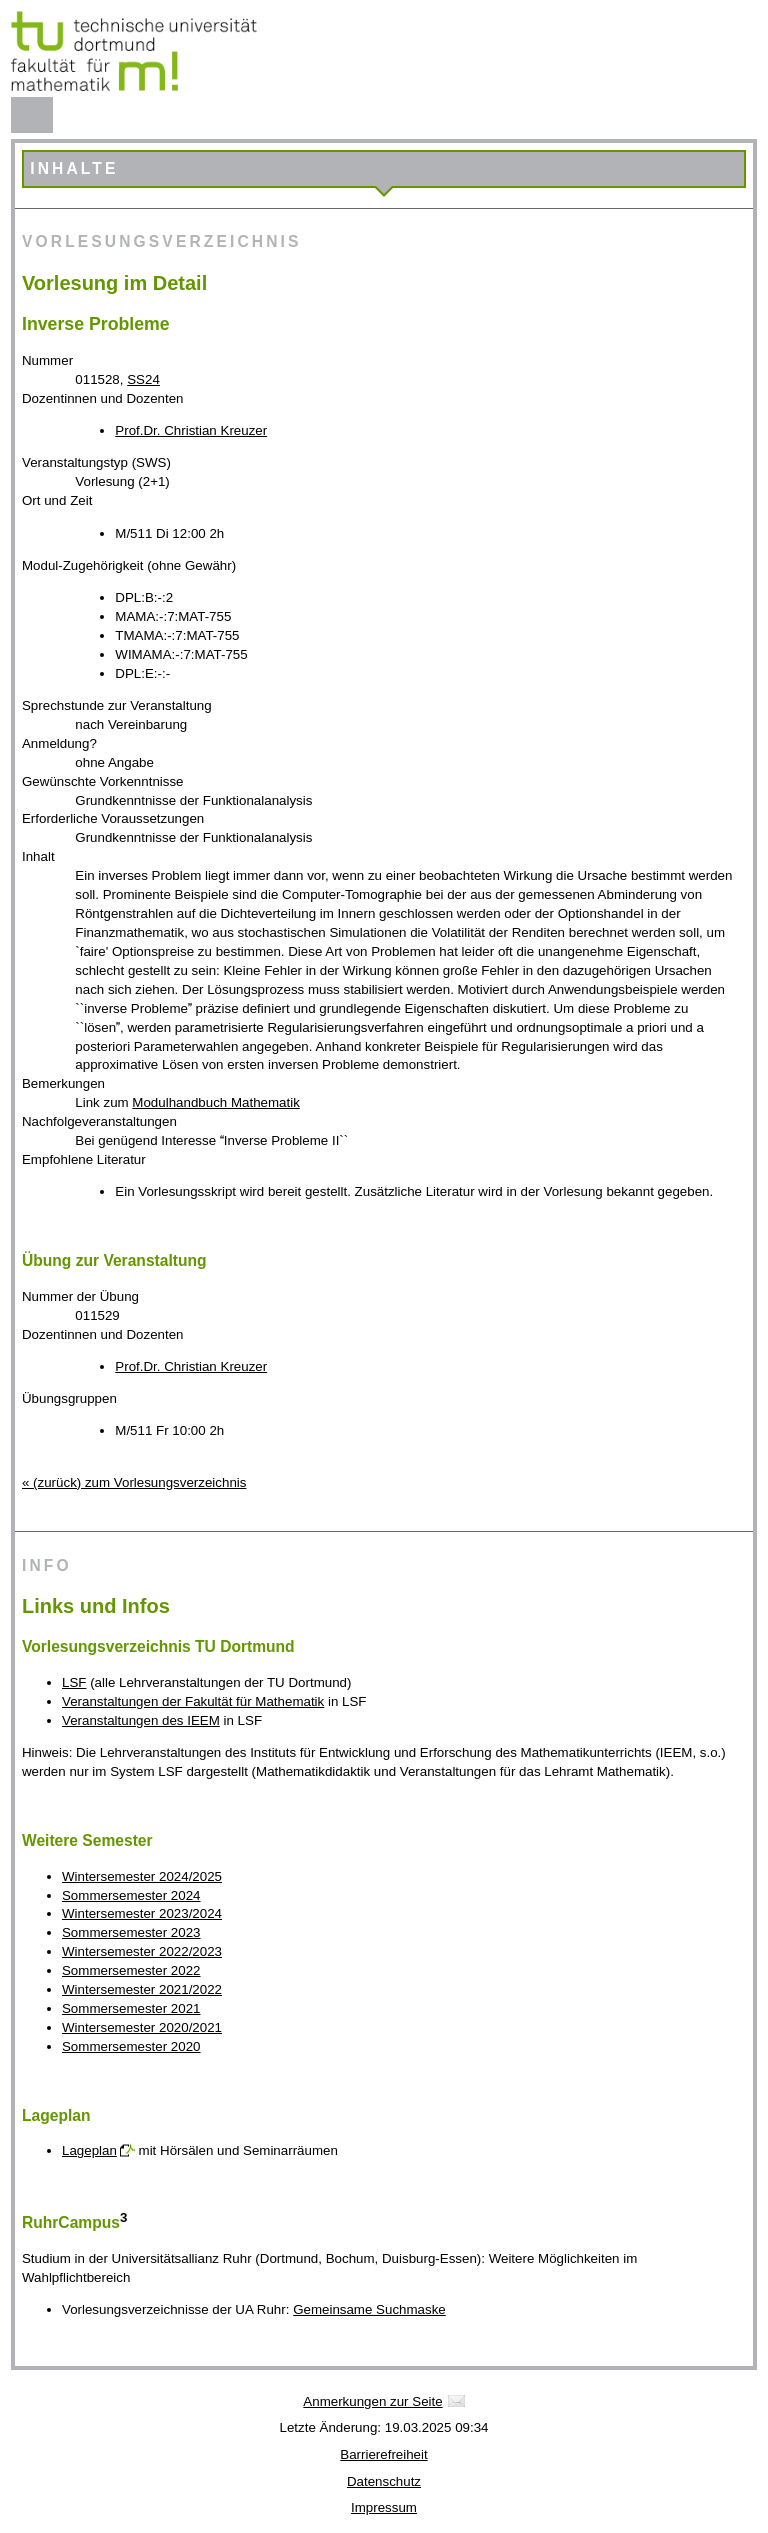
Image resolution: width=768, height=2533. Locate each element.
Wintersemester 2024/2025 (142, 1876)
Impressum (384, 2507)
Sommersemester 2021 (131, 2008)
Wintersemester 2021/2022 (142, 1989)
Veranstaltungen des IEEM (141, 1720)
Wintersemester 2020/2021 (142, 2027)
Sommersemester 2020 (131, 2046)
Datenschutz (384, 2481)
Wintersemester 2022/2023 (142, 1951)
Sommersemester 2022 (131, 1970)
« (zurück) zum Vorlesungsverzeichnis (134, 1482)
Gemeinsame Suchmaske (369, 2309)
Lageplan (89, 2150)
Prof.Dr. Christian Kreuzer (191, 430)
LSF (74, 1682)
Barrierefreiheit (383, 2454)
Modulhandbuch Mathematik (215, 1102)
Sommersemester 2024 (131, 1895)
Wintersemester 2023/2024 (142, 1913)
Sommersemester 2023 (131, 1932)
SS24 (143, 379)
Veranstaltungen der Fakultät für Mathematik (193, 1701)
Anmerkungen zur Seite (372, 2401)
